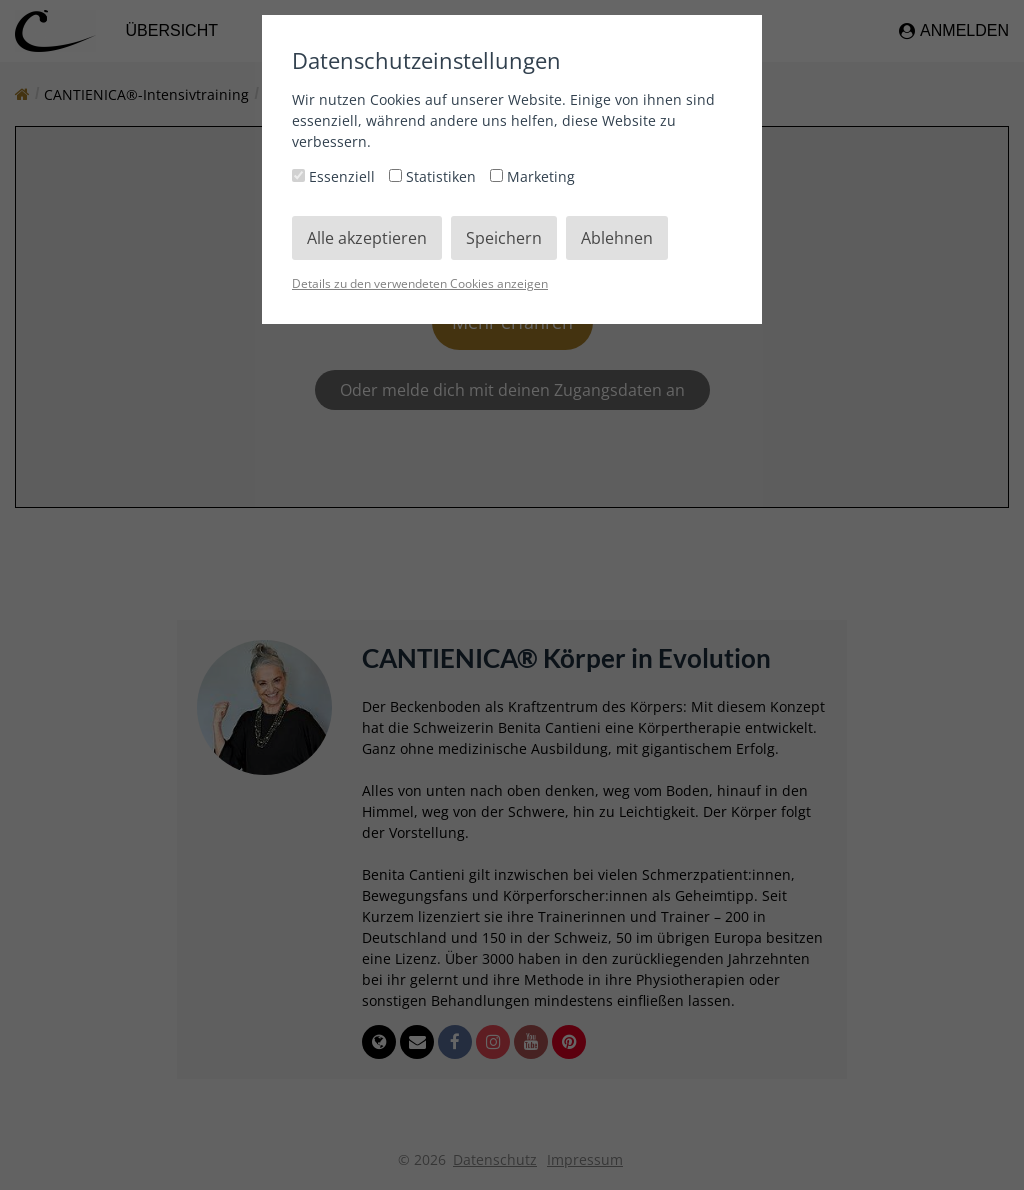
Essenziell (335, 176)
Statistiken (434, 176)
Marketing (532, 176)
